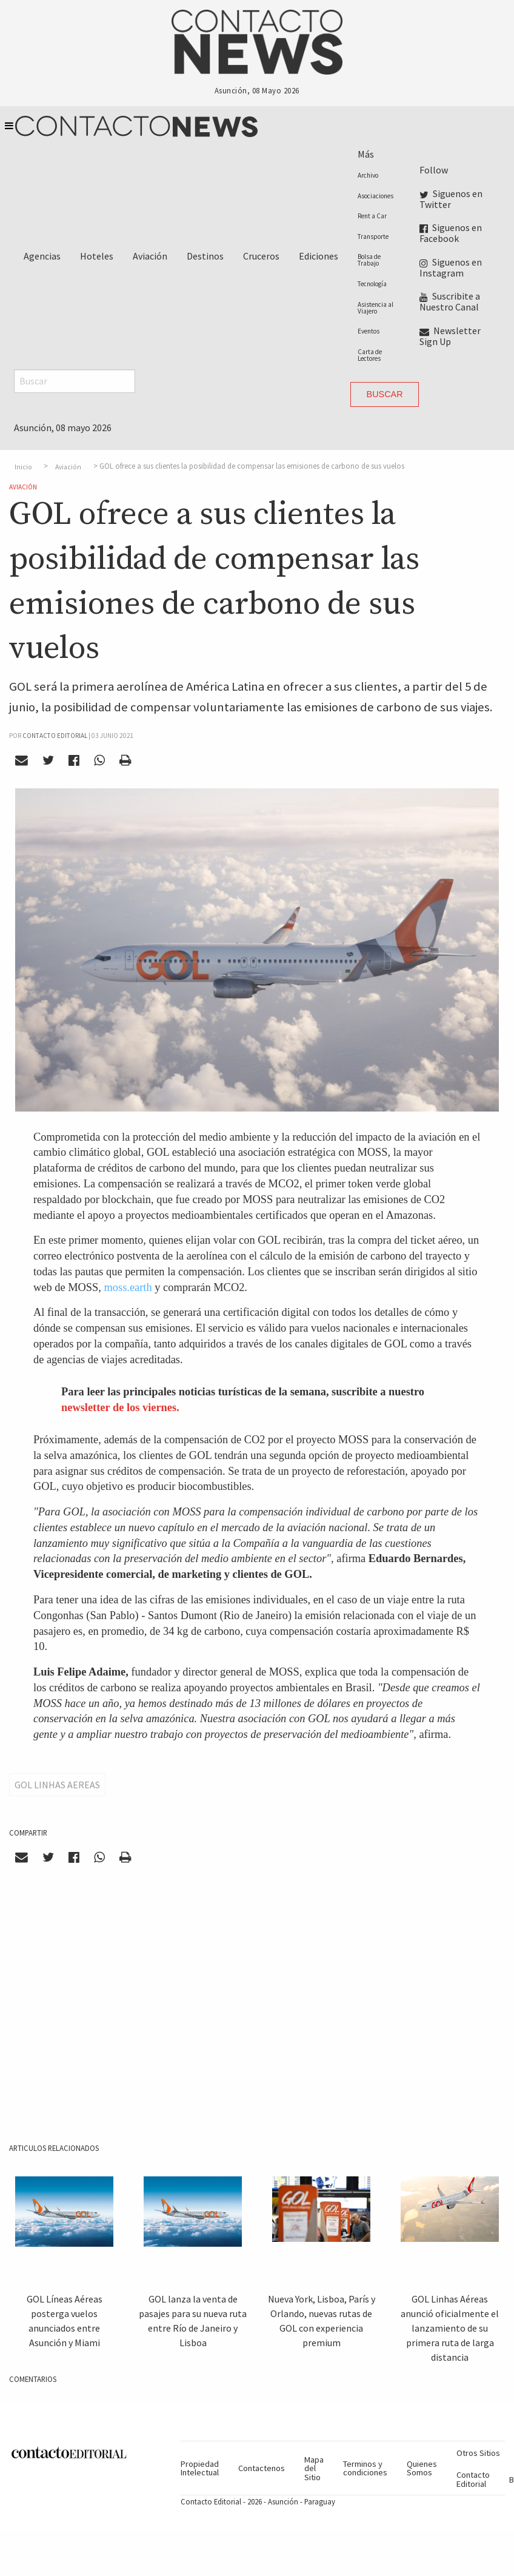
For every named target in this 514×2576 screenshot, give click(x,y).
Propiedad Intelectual (200, 2468)
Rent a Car (372, 216)
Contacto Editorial (473, 2479)
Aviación (150, 256)
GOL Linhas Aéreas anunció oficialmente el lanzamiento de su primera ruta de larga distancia (450, 2328)
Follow (433, 170)
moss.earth (129, 1287)
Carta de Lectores (370, 355)
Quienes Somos (422, 2468)
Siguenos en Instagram (450, 267)
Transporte (373, 236)
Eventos (368, 331)
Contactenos (261, 2468)
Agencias (42, 256)
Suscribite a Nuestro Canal (449, 301)
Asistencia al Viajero (375, 307)
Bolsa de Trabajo (369, 259)
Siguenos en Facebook (450, 232)
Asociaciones (375, 196)
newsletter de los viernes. (120, 1407)
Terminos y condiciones (365, 2468)
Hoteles (96, 256)
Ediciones (318, 256)
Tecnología (372, 284)
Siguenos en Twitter (450, 198)
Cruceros (261, 256)
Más (366, 154)
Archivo (368, 175)
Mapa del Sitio (314, 2468)
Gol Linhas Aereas (57, 1785)
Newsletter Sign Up (450, 335)
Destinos (205, 256)
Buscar (385, 394)
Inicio (23, 466)
